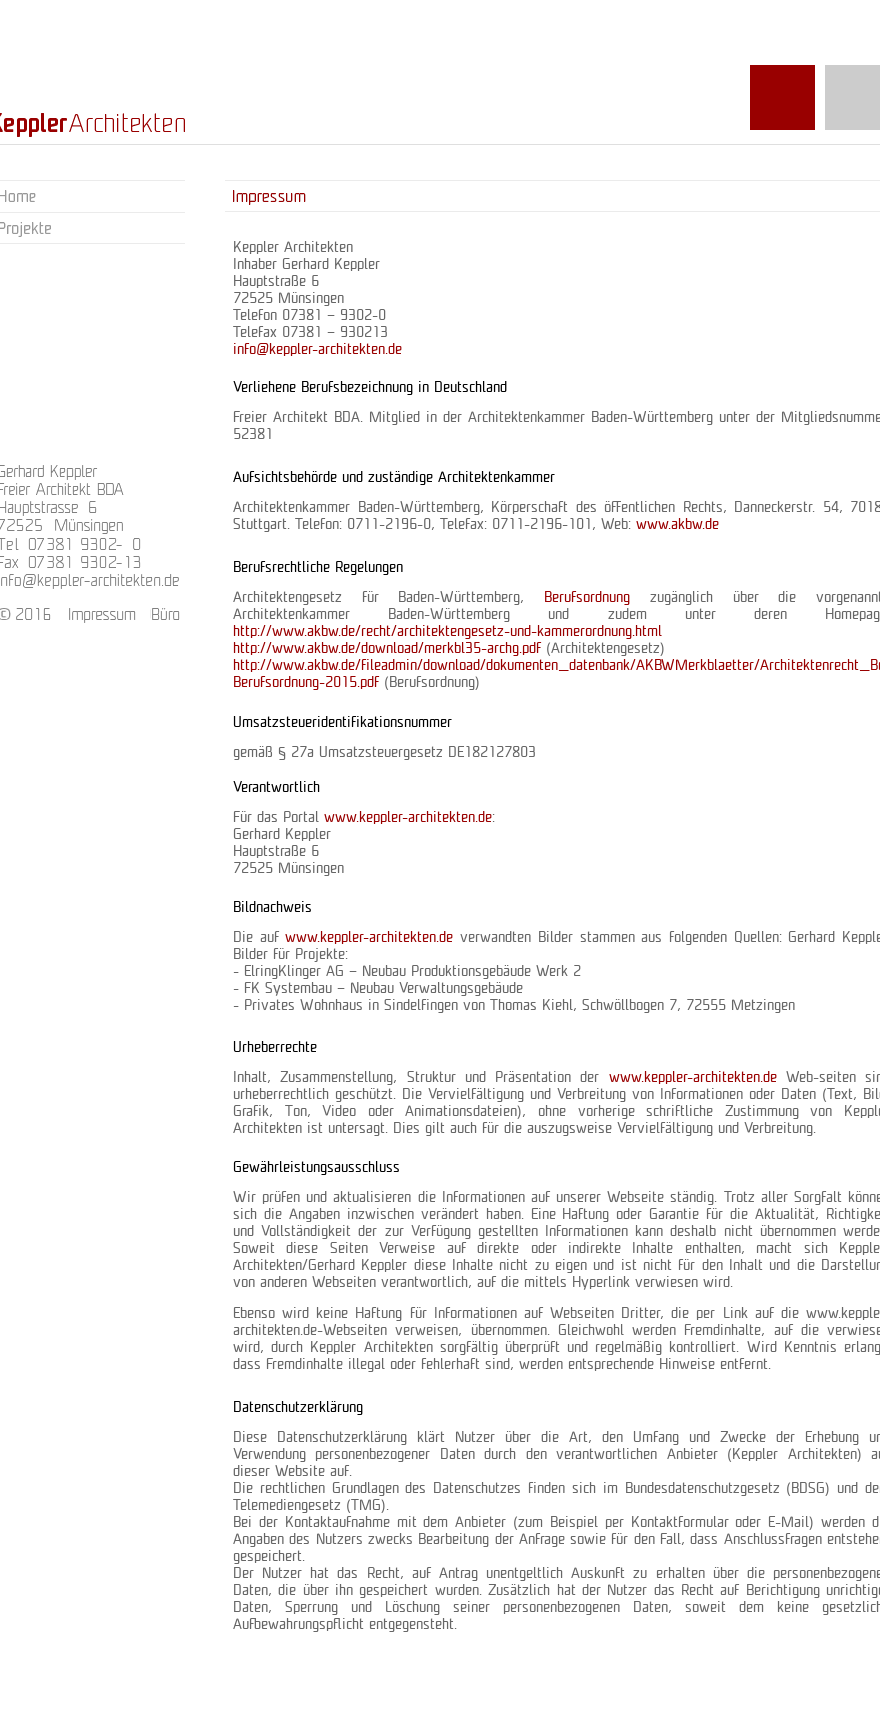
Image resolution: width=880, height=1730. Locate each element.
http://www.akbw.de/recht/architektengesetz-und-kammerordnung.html (447, 632)
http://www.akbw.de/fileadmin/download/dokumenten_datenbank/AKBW (454, 666)
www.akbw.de (677, 525)
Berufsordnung (597, 598)
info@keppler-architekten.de (317, 350)
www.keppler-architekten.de (408, 818)
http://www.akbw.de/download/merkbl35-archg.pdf (387, 649)
